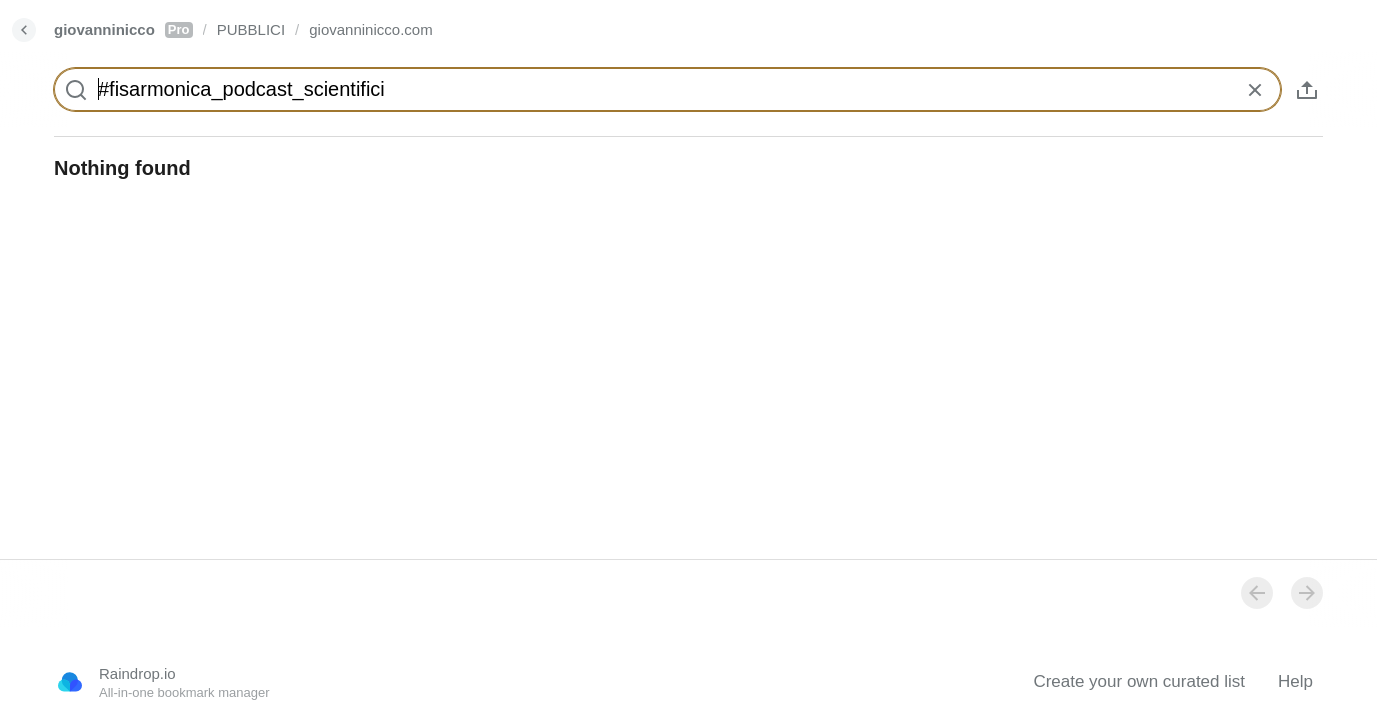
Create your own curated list (1139, 681)
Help (1295, 681)
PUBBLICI (251, 29)
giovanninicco (123, 29)
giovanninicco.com (370, 29)
